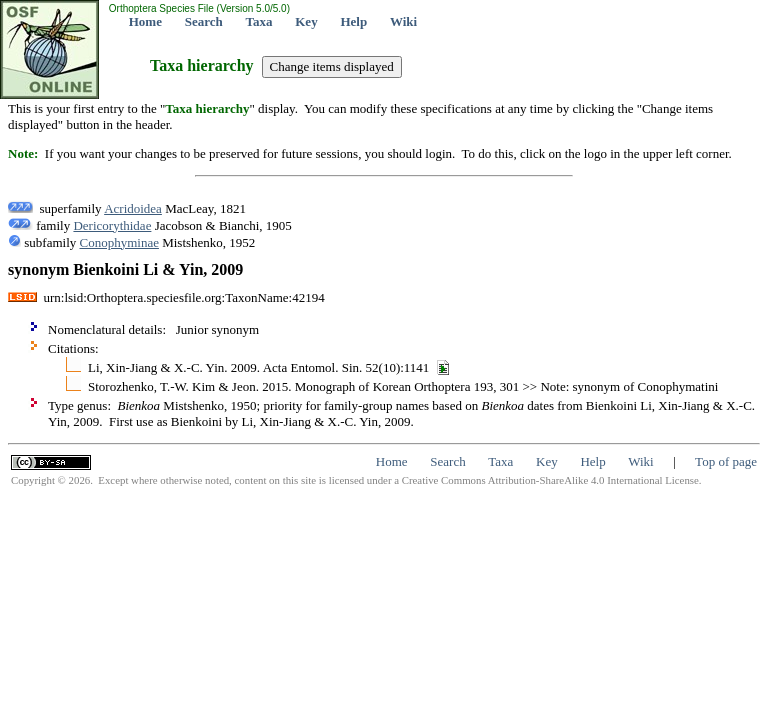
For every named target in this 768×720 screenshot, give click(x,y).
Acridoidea (133, 208)
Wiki (403, 21)
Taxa (259, 21)
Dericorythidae (112, 225)
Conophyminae (119, 242)
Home (145, 21)
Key (306, 21)
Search (204, 21)
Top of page (726, 461)
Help (353, 21)
